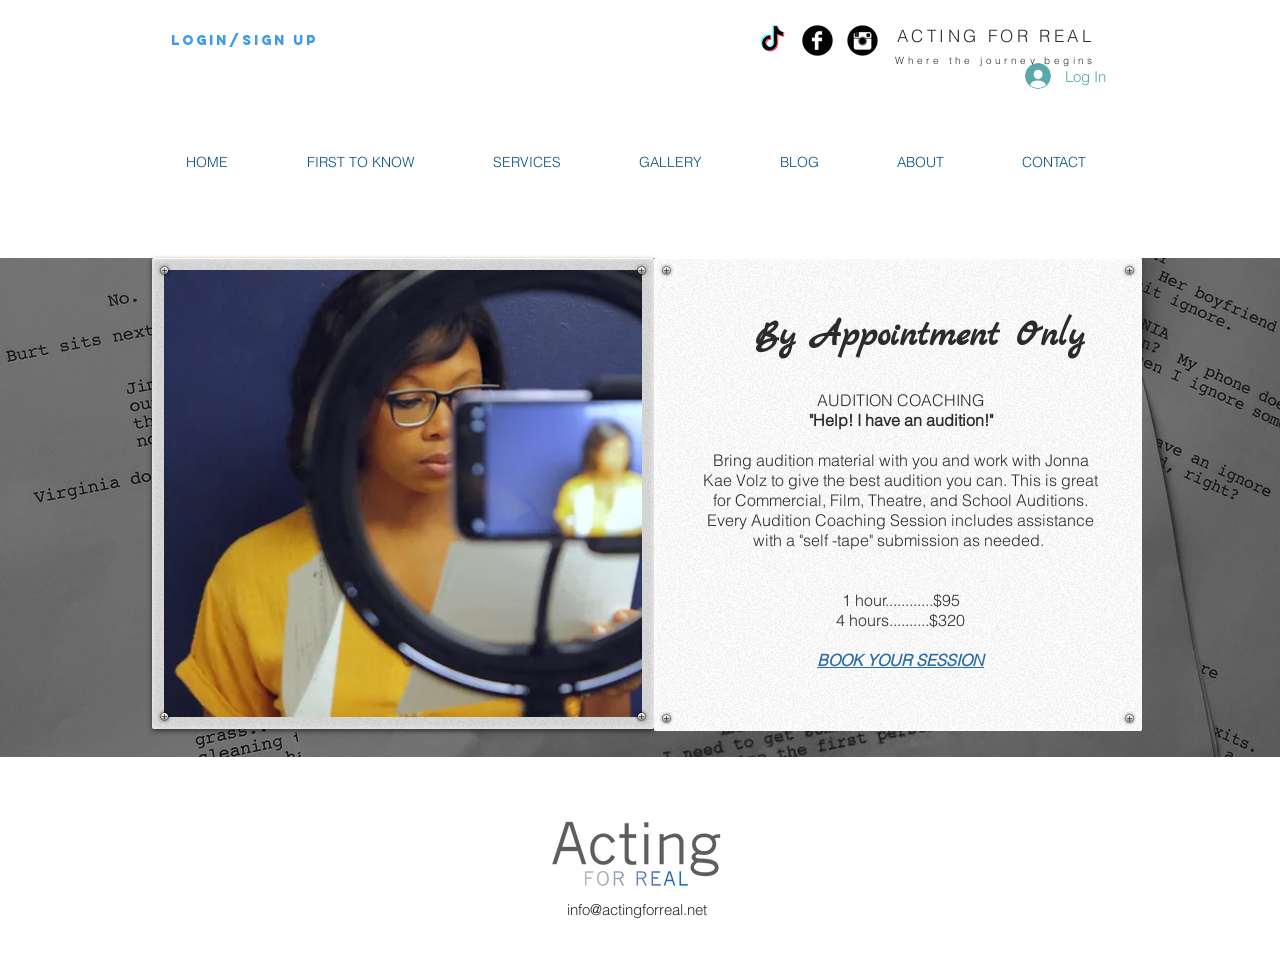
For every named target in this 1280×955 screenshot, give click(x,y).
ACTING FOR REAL (995, 35)
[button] (526, 162)
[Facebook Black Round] (817, 40)
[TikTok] (772, 40)
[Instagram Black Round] (862, 40)
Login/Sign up (244, 41)
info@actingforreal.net (637, 909)
